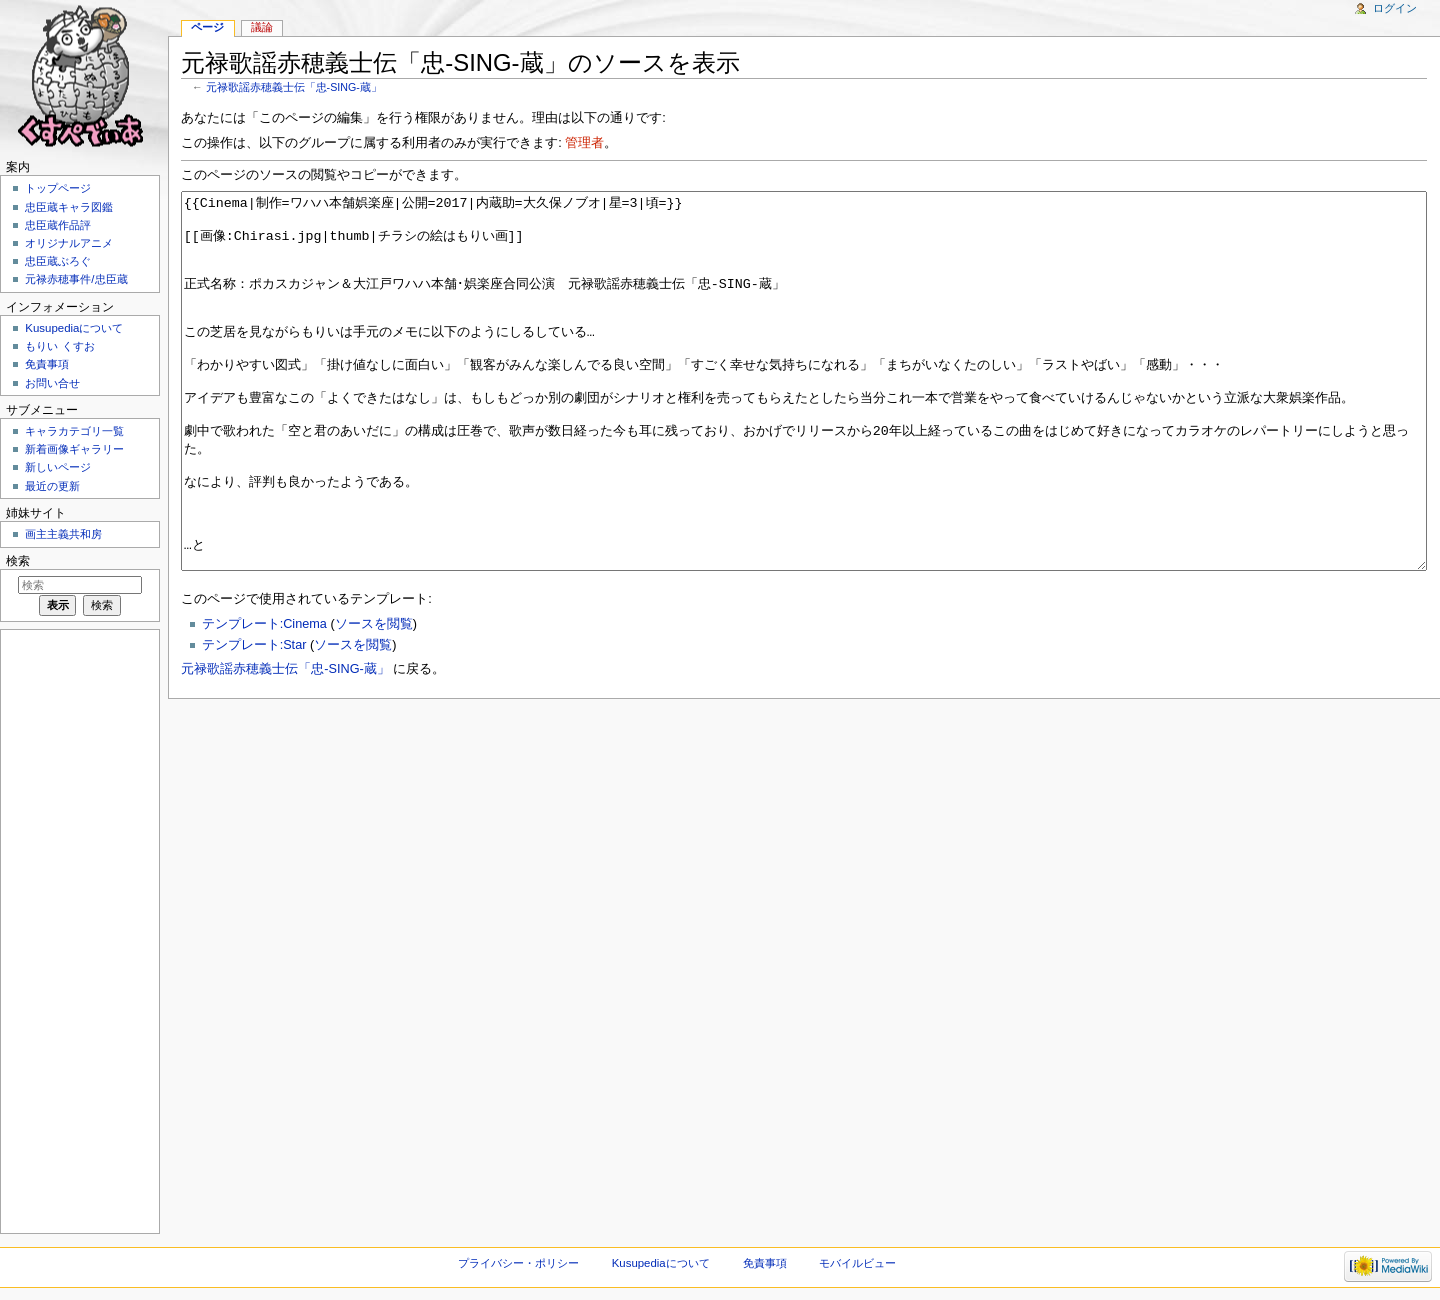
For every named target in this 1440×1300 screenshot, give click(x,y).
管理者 (584, 143)
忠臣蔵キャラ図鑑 (69, 207)
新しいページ (58, 467)
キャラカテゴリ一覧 (74, 431)
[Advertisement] (78, 930)
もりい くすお (59, 346)
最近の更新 (52, 486)
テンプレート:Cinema (264, 699)
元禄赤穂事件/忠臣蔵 (76, 279)
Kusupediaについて (74, 328)
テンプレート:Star (254, 720)
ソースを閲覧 (374, 699)
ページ (207, 27)
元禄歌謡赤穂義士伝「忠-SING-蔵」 (294, 87)
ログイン (1395, 8)
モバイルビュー (857, 1263)
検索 (18, 561)
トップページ (58, 188)
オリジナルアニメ (69, 243)
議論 (262, 27)
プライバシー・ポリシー (518, 1263)
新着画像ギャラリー (74, 449)
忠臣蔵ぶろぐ (58, 261)
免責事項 (47, 364)
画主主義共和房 (63, 534)
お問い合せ (52, 383)
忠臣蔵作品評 (58, 225)
